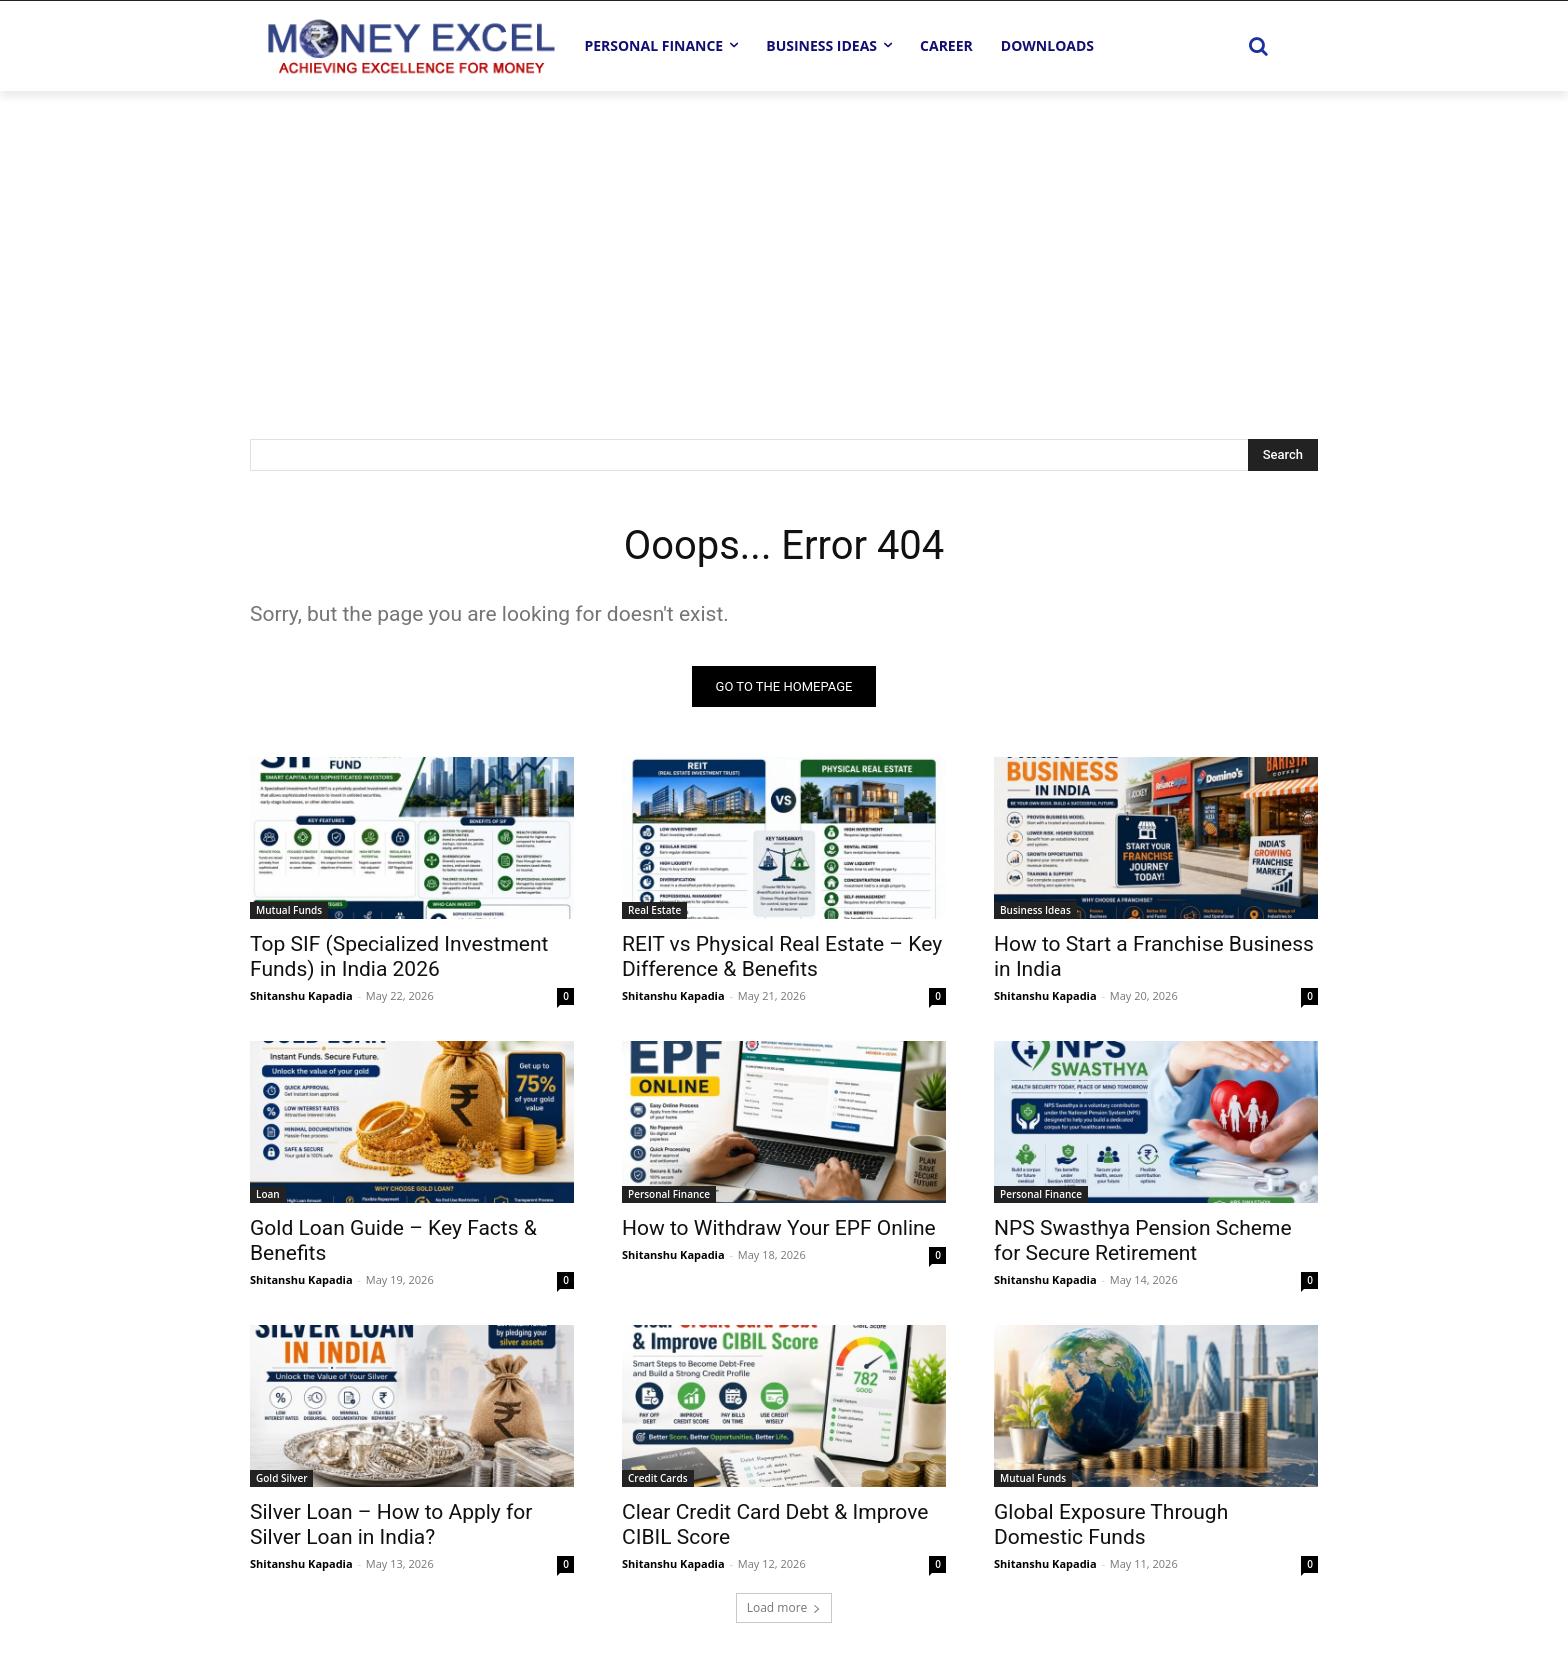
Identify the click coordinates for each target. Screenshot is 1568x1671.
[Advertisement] (784, 241)
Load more (784, 1607)
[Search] (1283, 455)
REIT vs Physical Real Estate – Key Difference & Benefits (782, 956)
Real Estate (654, 910)
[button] (1258, 46)
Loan (268, 1194)
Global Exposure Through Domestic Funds (1111, 1524)
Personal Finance (669, 1194)
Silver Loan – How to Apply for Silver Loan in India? (391, 1524)
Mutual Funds (289, 910)
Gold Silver (281, 1478)
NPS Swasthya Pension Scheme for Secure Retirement (1143, 1240)
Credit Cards (658, 1478)
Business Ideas (1035, 910)
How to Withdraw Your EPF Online (779, 1228)
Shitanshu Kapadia (301, 995)
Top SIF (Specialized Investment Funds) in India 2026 (399, 956)
